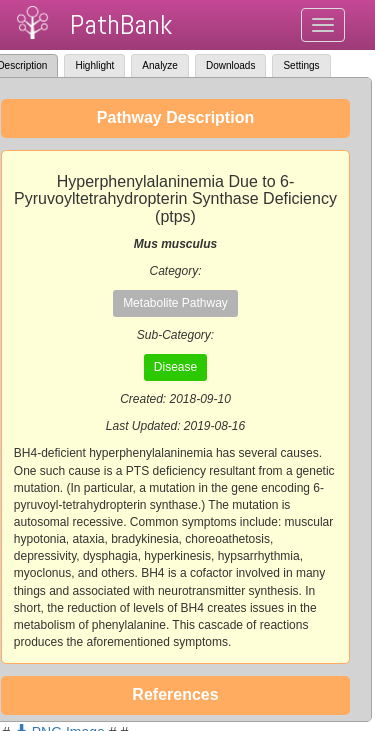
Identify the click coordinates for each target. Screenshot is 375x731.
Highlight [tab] (94, 65)
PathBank (121, 24)
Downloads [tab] (230, 65)
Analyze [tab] (160, 65)
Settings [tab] (301, 65)
